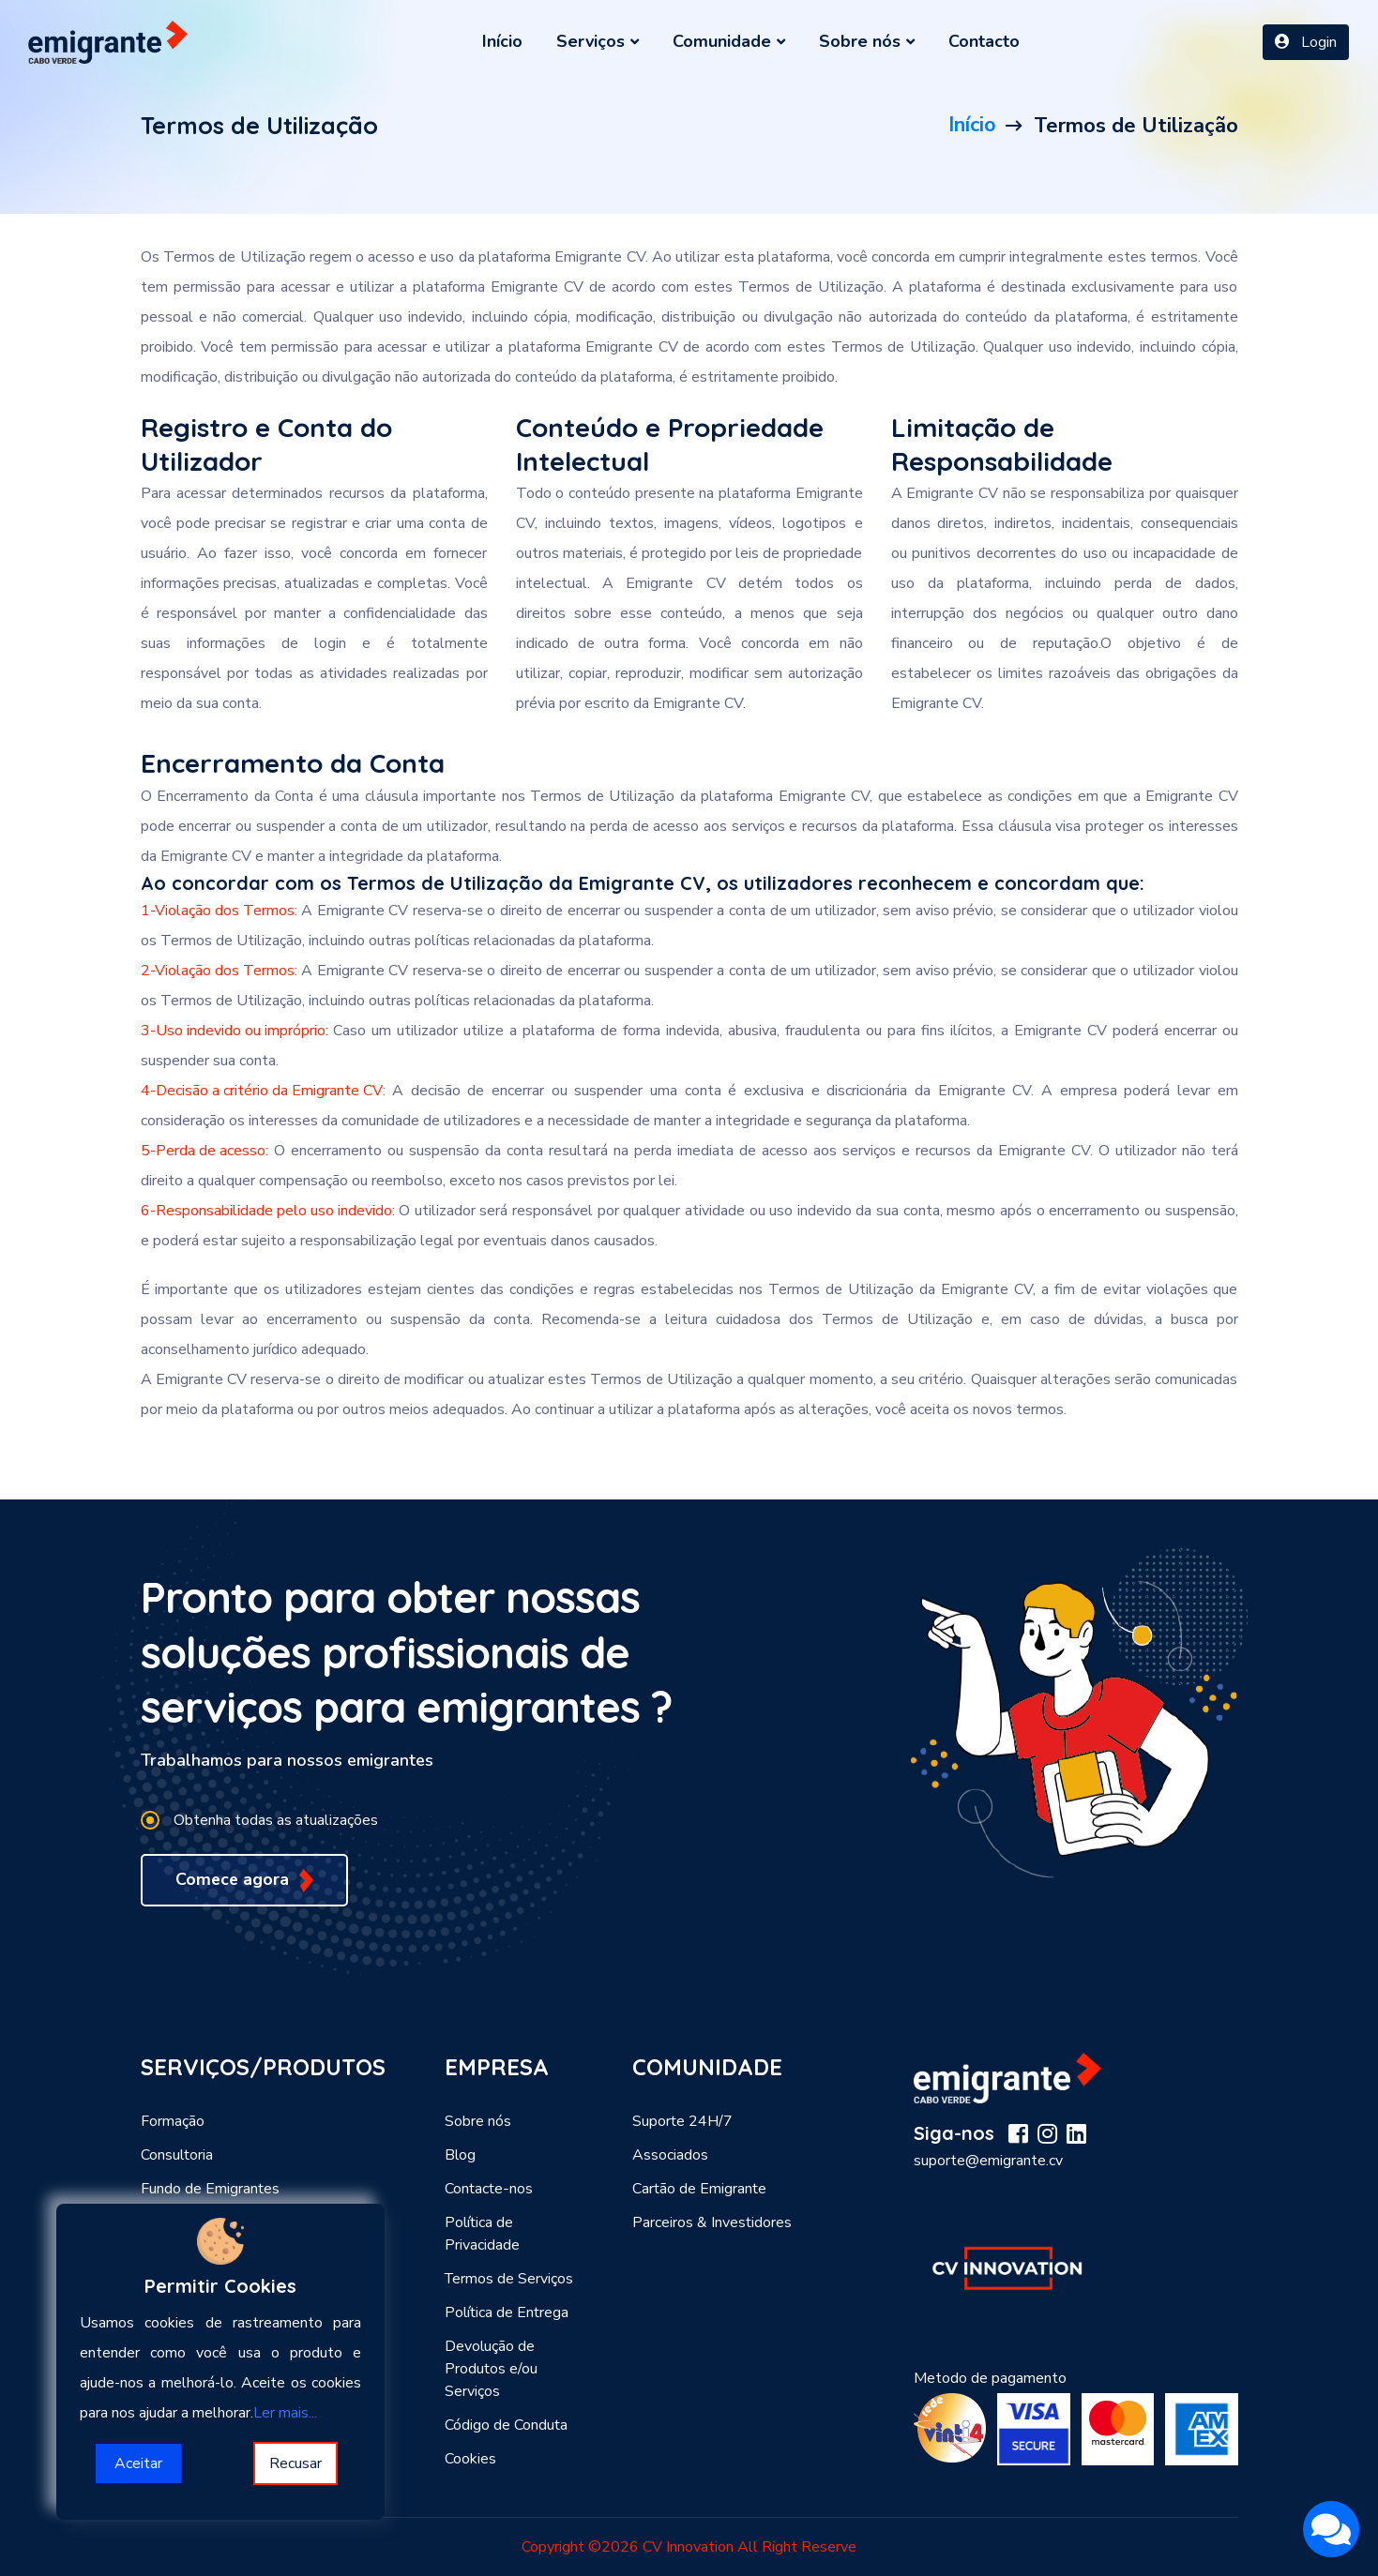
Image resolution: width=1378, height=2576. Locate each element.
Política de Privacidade (482, 2233)
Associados (670, 2155)
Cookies (470, 2458)
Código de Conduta (506, 2425)
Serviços (597, 41)
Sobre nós (867, 41)
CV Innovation (688, 2547)
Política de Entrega (506, 2312)
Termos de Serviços (509, 2278)
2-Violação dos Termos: (219, 970)
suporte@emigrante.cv (988, 2160)
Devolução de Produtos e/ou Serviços (491, 2369)
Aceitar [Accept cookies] (138, 2463)
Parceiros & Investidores (712, 2222)
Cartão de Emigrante (699, 2188)
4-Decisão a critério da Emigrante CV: (263, 1090)
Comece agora (245, 1880)
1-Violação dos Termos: (219, 910)
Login (1306, 42)
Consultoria (177, 2155)
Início (502, 41)
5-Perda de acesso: (204, 1150)
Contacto (984, 41)
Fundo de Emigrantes (210, 2188)
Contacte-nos (489, 2188)
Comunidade (729, 41)
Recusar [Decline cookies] (295, 2463)
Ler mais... (285, 2413)
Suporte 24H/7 (682, 2121)
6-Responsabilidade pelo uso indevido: (268, 1210)
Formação (172, 2121)
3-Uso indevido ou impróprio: (234, 1030)
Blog (460, 2155)
